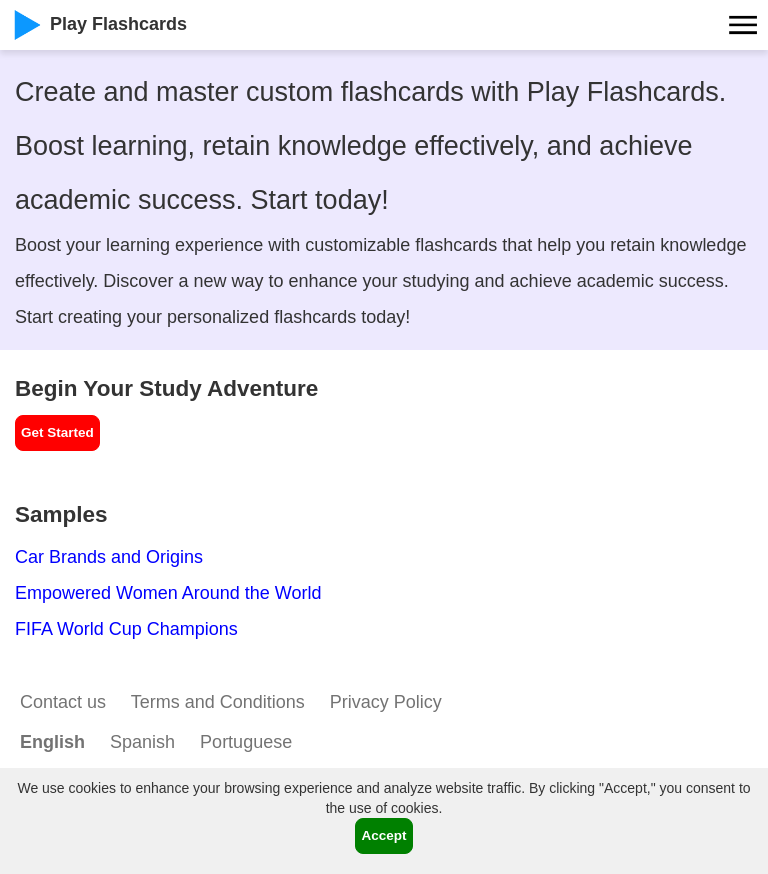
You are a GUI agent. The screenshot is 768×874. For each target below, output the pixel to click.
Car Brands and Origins (109, 557)
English (52, 742)
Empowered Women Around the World (168, 593)
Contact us (63, 702)
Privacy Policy (386, 702)
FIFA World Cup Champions (126, 629)
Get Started (57, 432)
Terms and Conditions (218, 702)
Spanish (142, 742)
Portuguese (246, 742)
